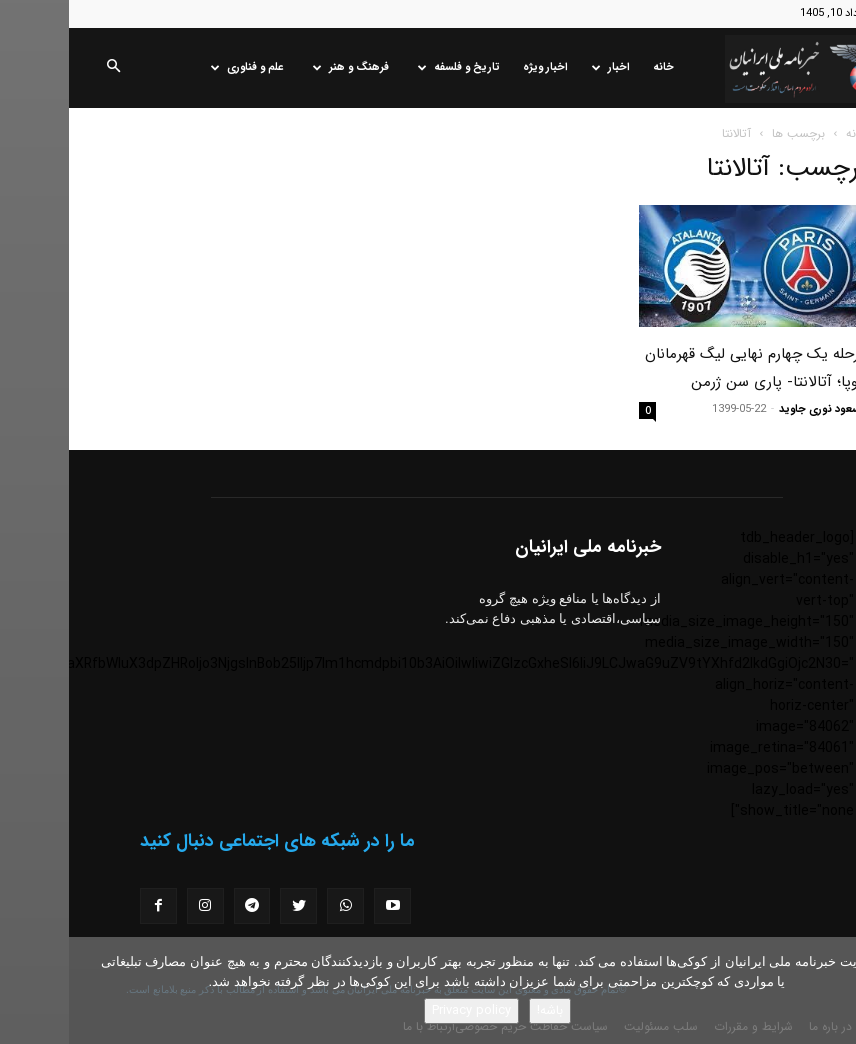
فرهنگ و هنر (282, 67)
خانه (594, 67)
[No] (831, 991)
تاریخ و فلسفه (390, 67)
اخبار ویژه (476, 67)
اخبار (542, 67)
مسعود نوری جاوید (754, 409)
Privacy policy (402, 1010)
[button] (44, 68)
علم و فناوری (178, 67)
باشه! (481, 1010)
